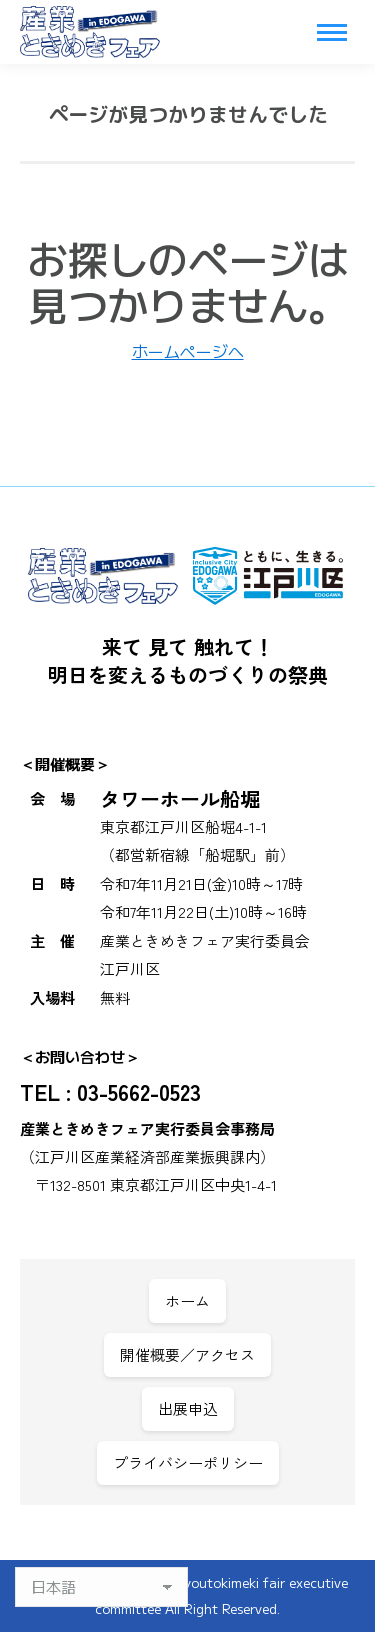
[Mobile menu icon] (332, 32)
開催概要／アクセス (187, 1354)
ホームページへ (188, 351)
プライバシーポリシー (188, 1462)
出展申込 (188, 1408)
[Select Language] (101, 1587)
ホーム (187, 1300)
